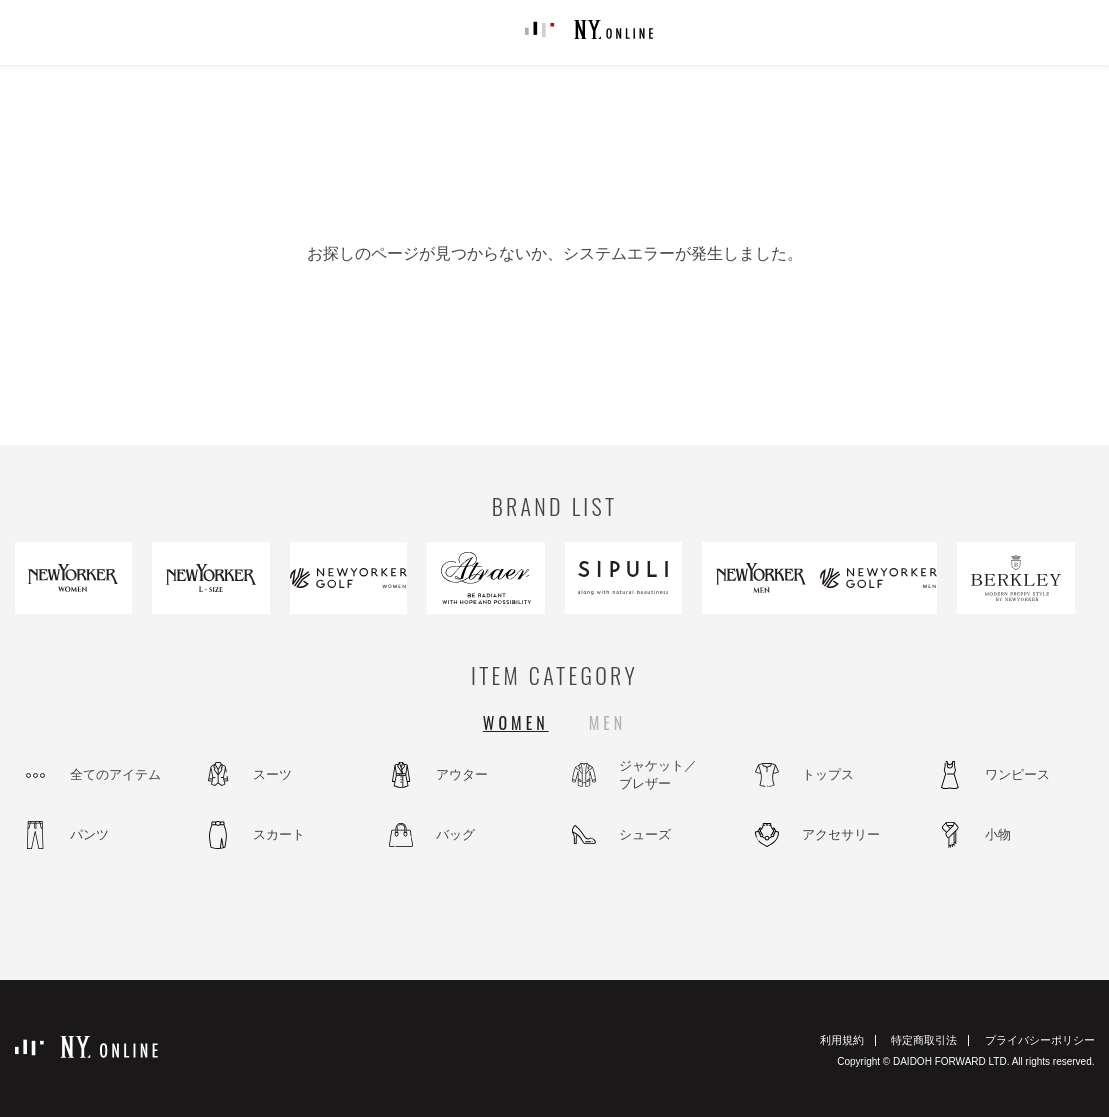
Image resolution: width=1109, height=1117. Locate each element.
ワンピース (1017, 774)
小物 (998, 834)
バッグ (455, 834)
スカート (279, 834)
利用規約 (842, 1040)
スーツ (272, 774)
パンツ (89, 834)
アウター (462, 774)
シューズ (645, 834)
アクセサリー (841, 834)
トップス (828, 774)
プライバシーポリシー (1040, 1040)
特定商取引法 (924, 1040)
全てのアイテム (115, 774)
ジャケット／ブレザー (658, 774)
